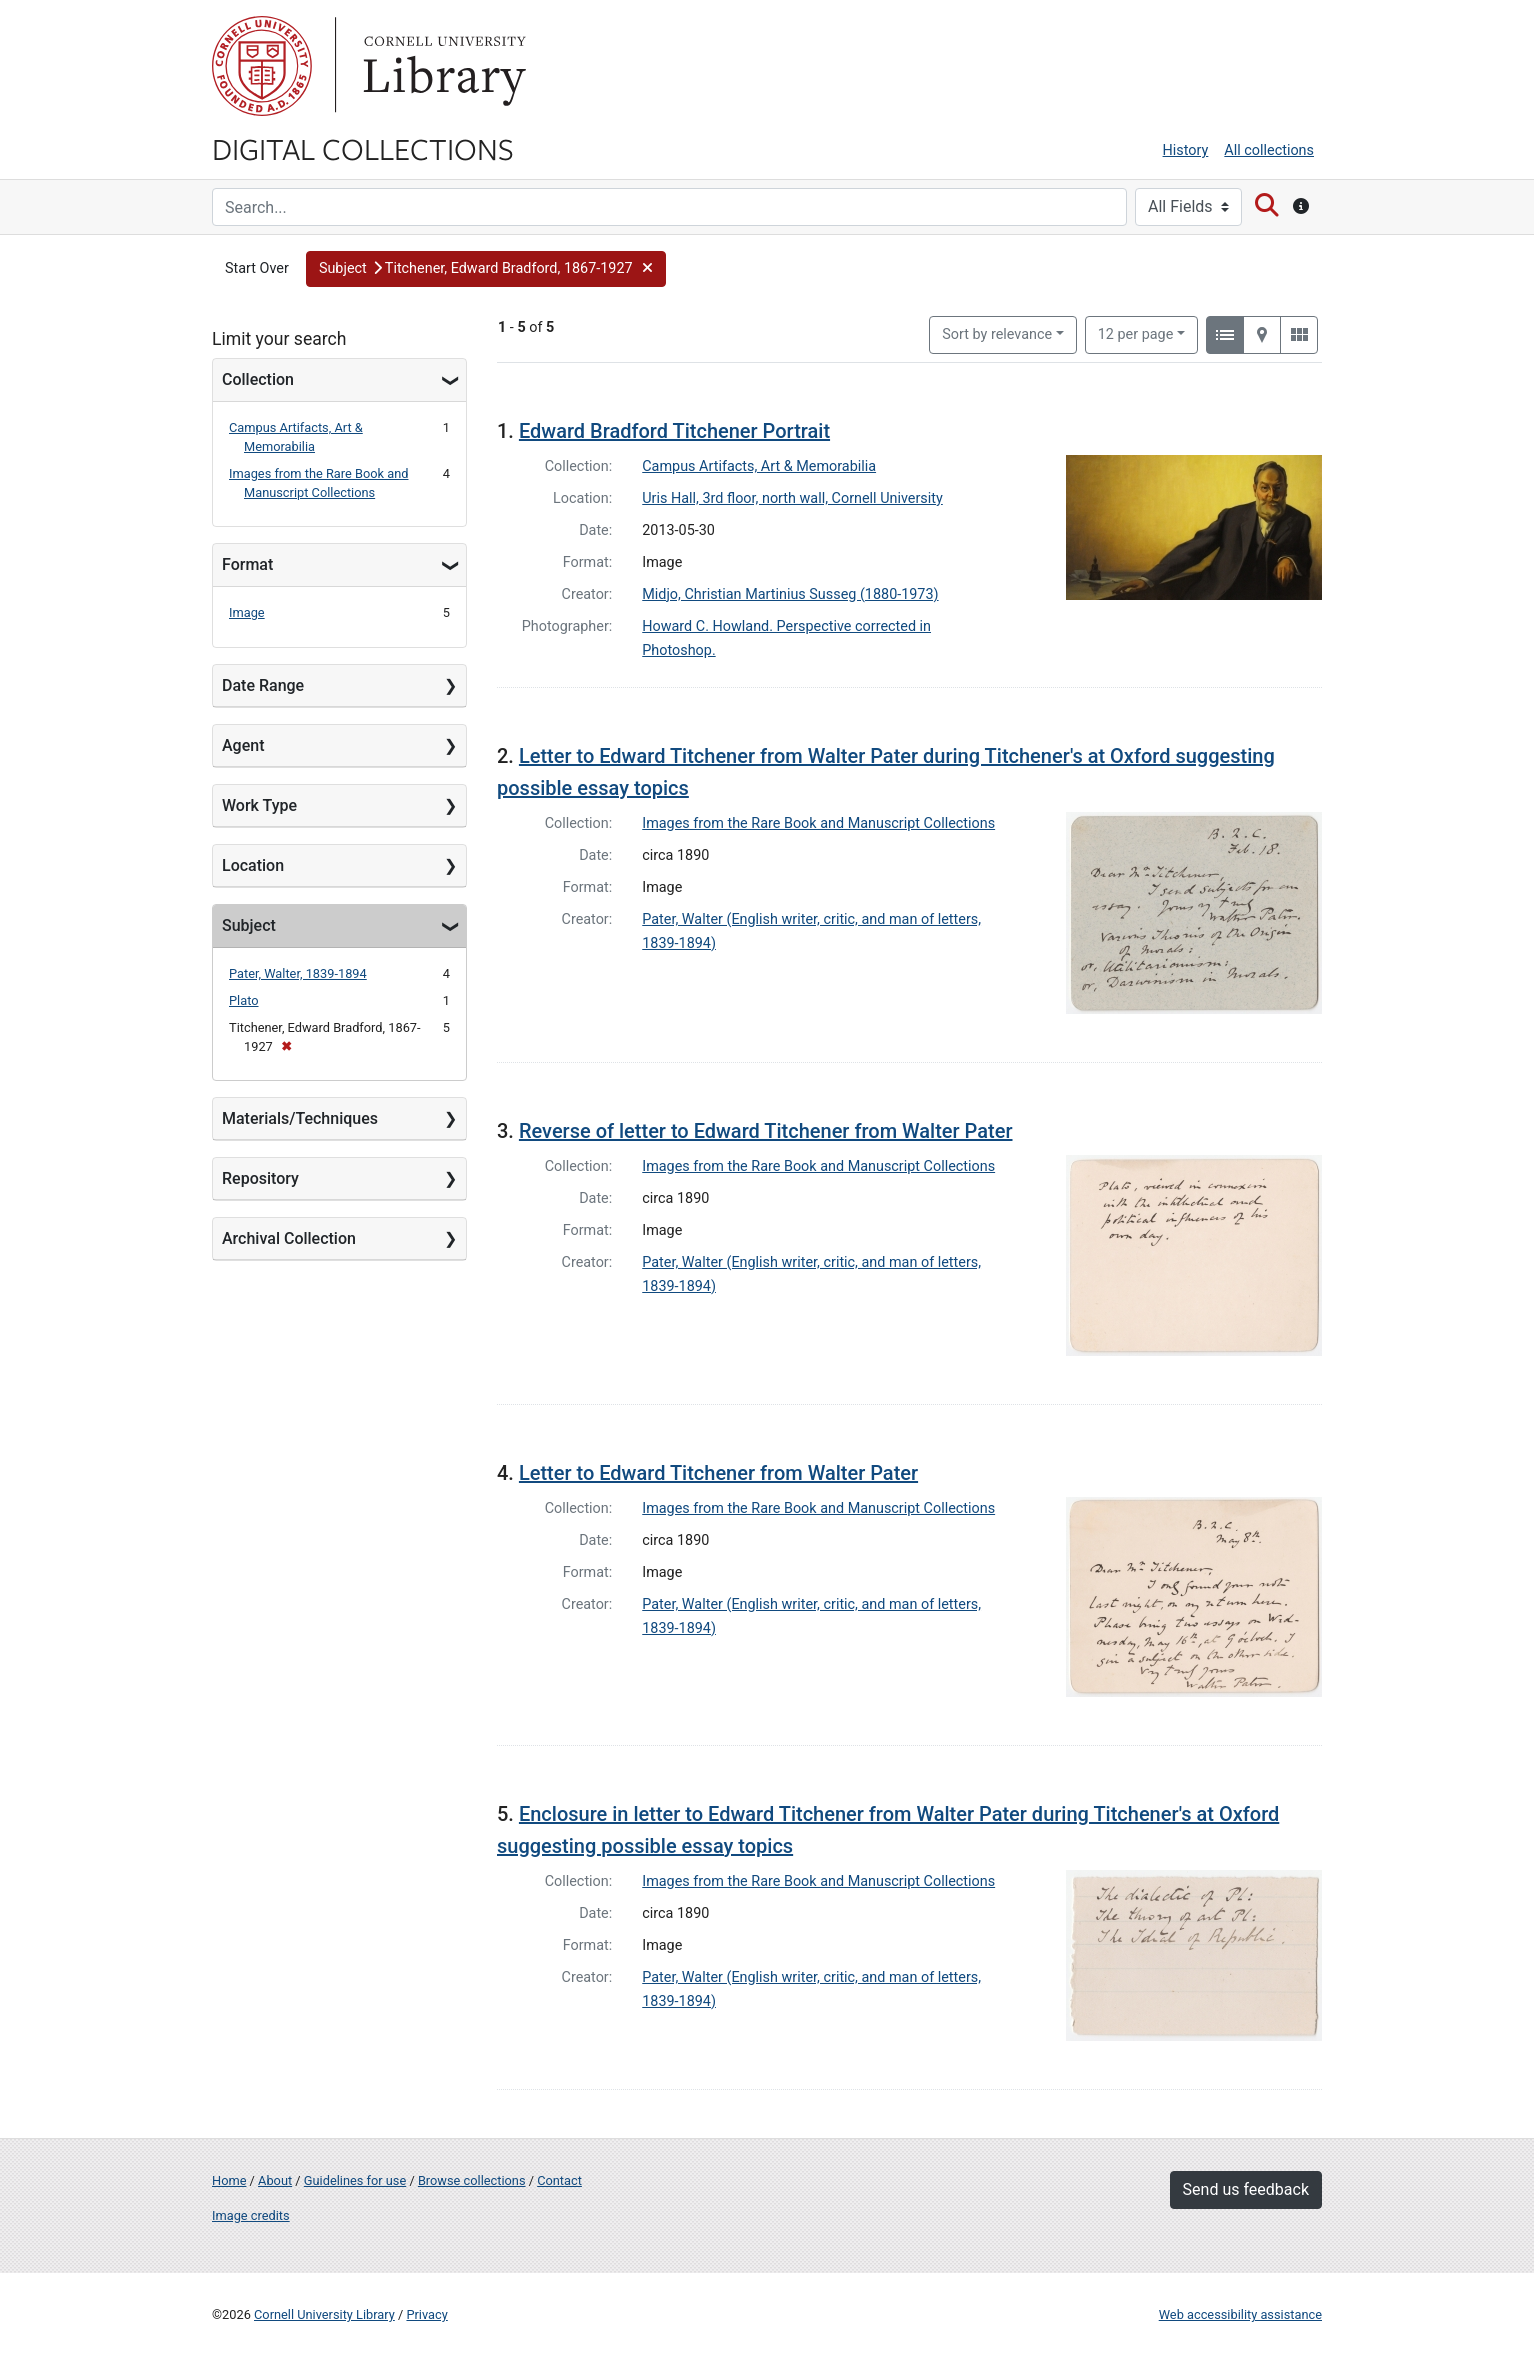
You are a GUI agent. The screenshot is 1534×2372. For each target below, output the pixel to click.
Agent (243, 745)
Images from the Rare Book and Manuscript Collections (818, 823)
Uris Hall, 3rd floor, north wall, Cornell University (792, 498)
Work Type (259, 805)
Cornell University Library (324, 2314)
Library (442, 66)
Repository (260, 1178)
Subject (249, 925)
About (275, 2180)
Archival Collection (289, 1238)
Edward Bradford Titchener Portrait (674, 431)
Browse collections (472, 2180)
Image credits (251, 2215)
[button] (486, 269)
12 (1136, 333)
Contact (559, 2180)
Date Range (263, 685)
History (1186, 150)
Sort (997, 334)
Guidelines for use (355, 2180)
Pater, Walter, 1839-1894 (298, 973)
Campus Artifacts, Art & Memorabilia (759, 466)
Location (253, 865)
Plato (244, 1000)
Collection (258, 379)
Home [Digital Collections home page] (229, 2180)
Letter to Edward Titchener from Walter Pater (718, 1473)
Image (247, 612)
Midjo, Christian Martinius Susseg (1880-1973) (790, 594)
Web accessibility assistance (1240, 2314)
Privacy (426, 2314)
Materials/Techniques (300, 1118)
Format (247, 564)
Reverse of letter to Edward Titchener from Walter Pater (766, 1131)
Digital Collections (363, 148)
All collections (1269, 150)
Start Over (257, 268)
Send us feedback (1246, 2189)
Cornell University (262, 66)
